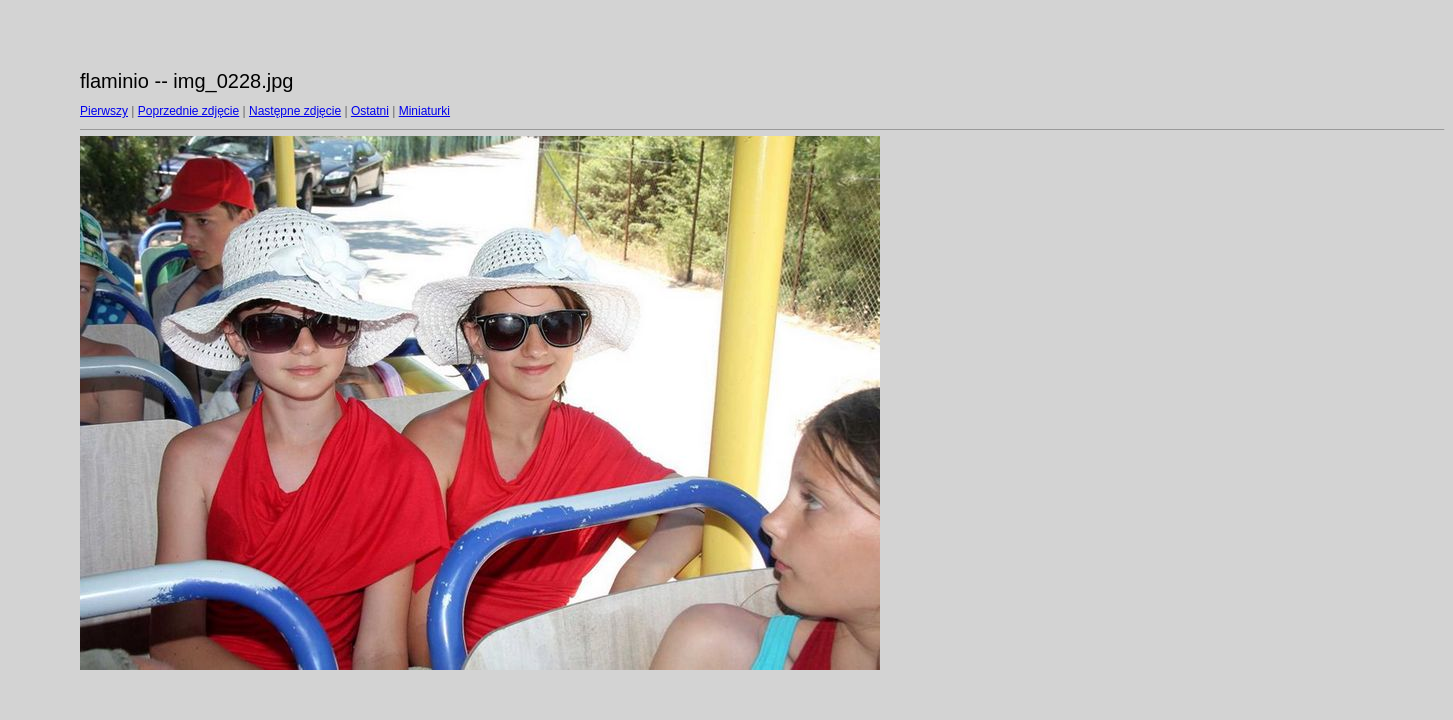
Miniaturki (424, 111)
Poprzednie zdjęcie (188, 111)
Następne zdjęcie (295, 111)
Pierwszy (104, 111)
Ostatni (370, 111)
